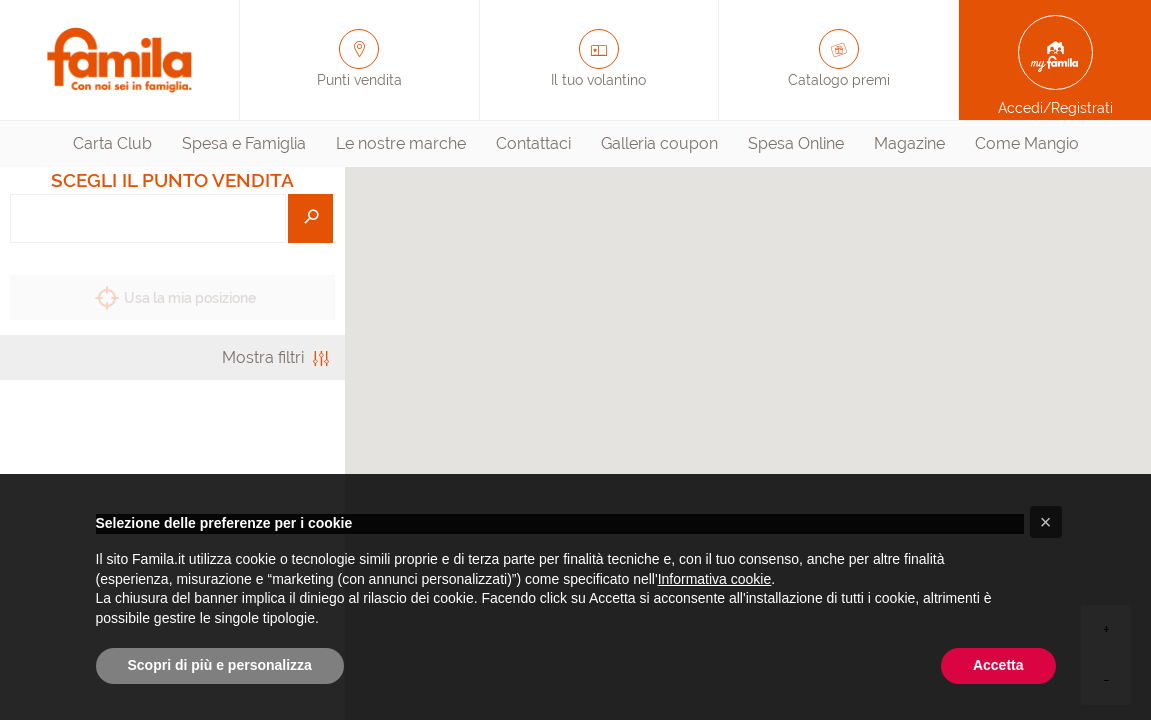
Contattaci (533, 143)
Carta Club (112, 143)
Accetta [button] (998, 665)
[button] (1046, 522)
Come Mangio (1027, 143)
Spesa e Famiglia (244, 143)
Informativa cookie (715, 579)
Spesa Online (796, 143)
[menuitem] (112, 144)
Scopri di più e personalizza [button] (220, 665)
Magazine (909, 143)
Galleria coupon (659, 143)
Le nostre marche (401, 143)
